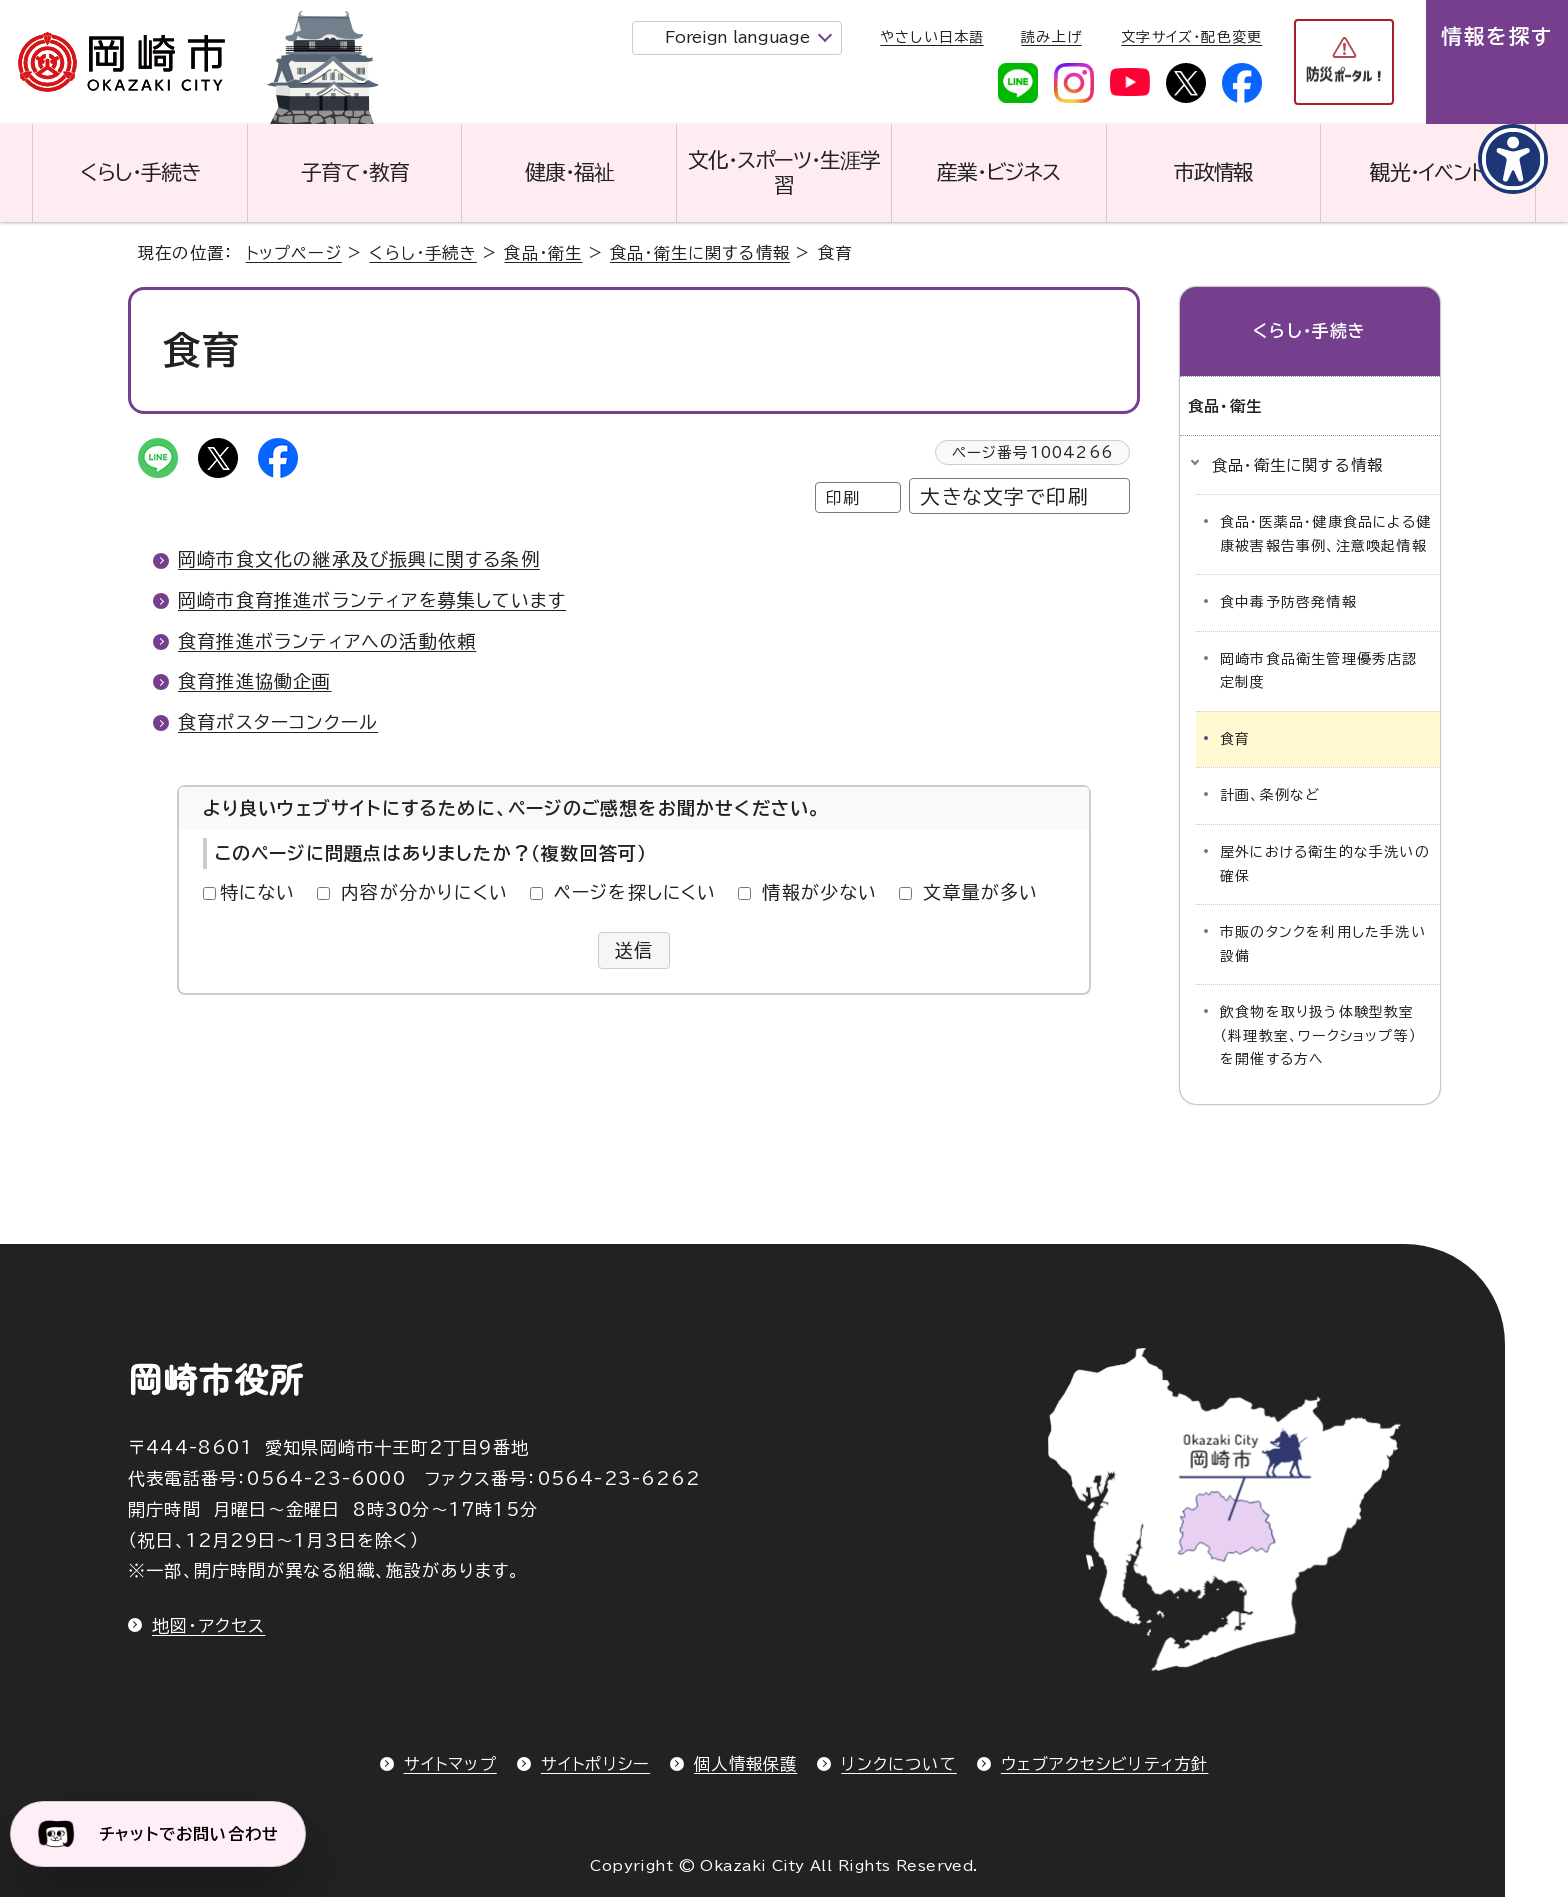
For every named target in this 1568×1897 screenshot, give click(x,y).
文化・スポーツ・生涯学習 (784, 172)
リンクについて (898, 1764)
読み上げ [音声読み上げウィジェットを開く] (1051, 37)
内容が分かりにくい (424, 892)
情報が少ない (819, 892)
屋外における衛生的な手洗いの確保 (1325, 864)
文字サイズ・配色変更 (1191, 37)
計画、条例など (1270, 795)
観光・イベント (1428, 172)
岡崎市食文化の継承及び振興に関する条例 (359, 559)
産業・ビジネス (998, 172)
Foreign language (737, 37)
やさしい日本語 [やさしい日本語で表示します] (931, 37)
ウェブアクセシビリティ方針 (1105, 1764)
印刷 (843, 498)
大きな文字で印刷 (1004, 496)
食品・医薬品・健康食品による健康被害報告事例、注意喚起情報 (1325, 534)
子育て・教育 (355, 172)
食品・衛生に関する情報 (700, 253)
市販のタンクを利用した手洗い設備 (1323, 944)
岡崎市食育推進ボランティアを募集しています (372, 600)
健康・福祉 (569, 172)
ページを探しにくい (635, 892)
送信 (634, 950)
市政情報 (1214, 172)
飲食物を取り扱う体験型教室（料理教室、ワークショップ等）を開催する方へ (1318, 1035)
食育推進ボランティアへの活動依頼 (327, 641)
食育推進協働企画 (255, 681)
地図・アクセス (208, 1625)
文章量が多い (980, 892)
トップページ (294, 253)
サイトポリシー (595, 1764)
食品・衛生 (543, 253)
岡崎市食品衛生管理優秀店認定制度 (1319, 671)
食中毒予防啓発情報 (1288, 602)
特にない (258, 892)
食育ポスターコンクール (278, 722)
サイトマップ (450, 1764)
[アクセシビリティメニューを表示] (1513, 159)
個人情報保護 (745, 1764)
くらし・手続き (140, 172)
